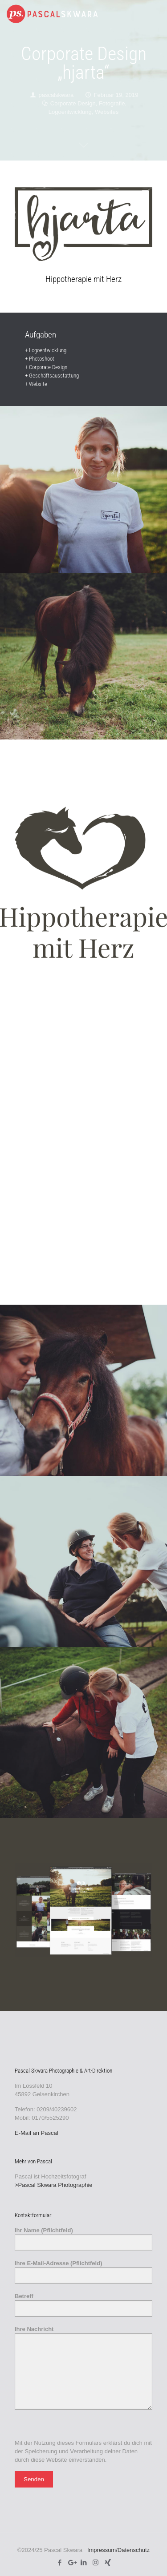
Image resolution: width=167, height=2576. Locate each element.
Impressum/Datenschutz (118, 2550)
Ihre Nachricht (83, 2368)
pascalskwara (55, 95)
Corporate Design (73, 103)
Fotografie (112, 103)
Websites (106, 112)
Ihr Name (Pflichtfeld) (83, 2239)
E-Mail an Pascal (36, 2133)
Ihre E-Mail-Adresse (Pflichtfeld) (83, 2272)
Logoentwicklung (70, 112)
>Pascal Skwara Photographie (54, 2185)
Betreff (83, 2305)
